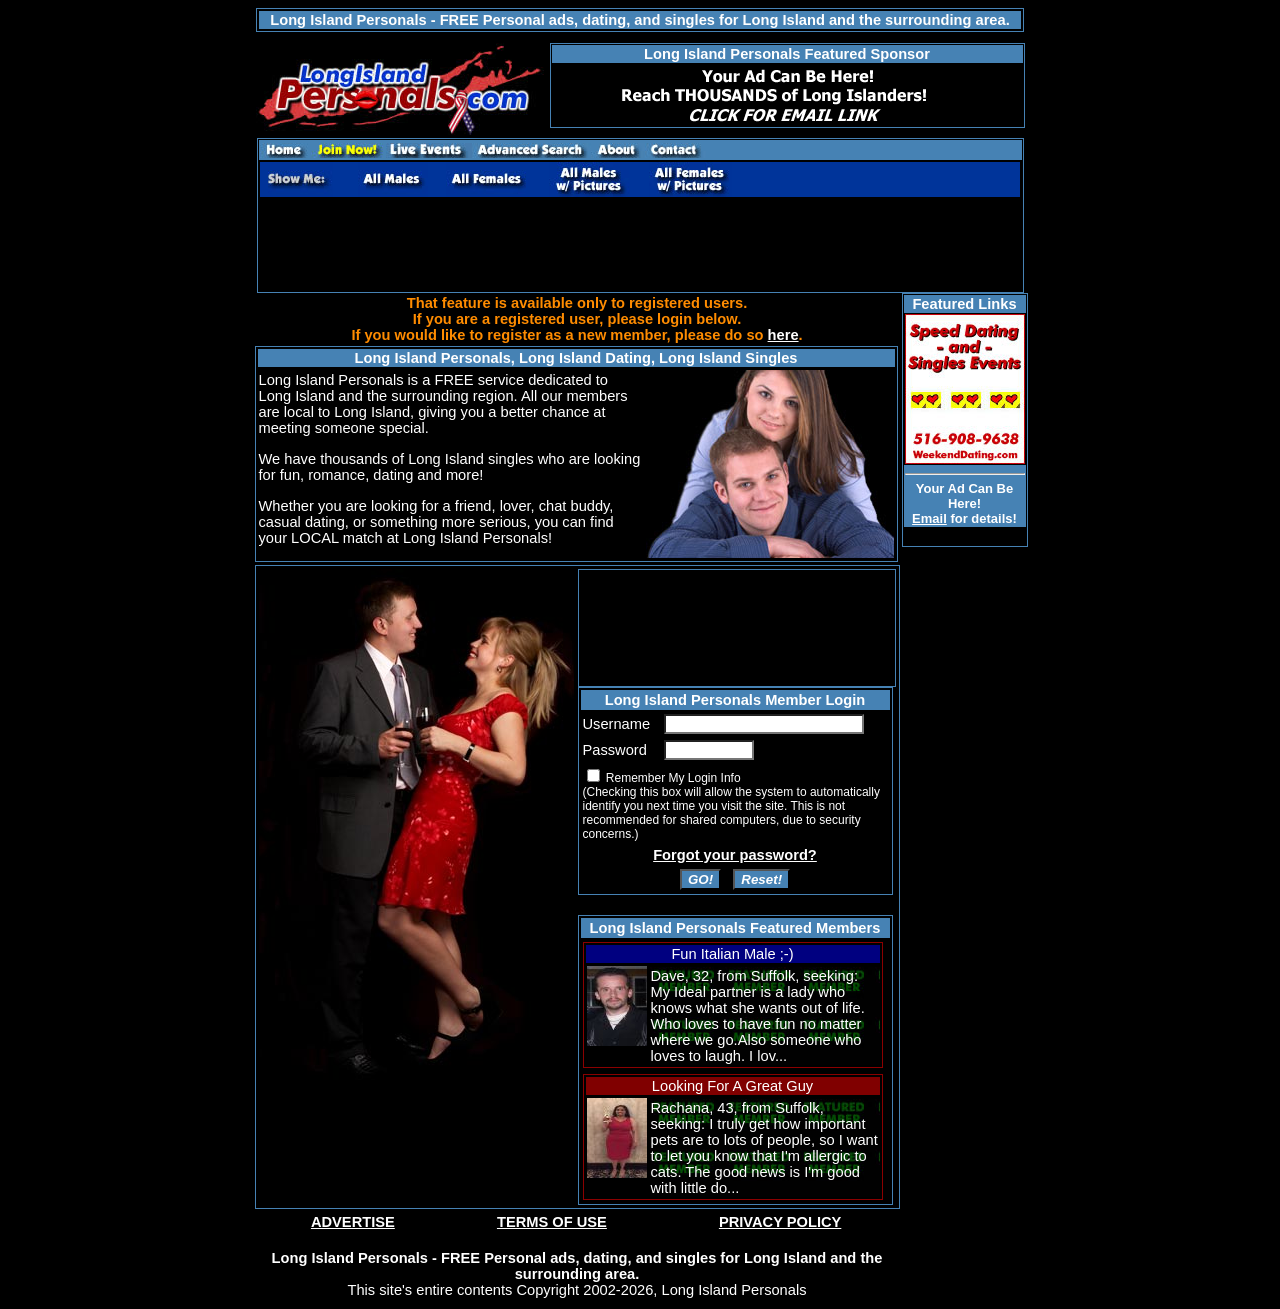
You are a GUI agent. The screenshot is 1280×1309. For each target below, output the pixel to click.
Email (929, 518)
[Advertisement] (640, 245)
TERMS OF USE (552, 1222)
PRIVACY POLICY (780, 1222)
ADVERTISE (353, 1222)
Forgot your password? (735, 855)
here (783, 335)
